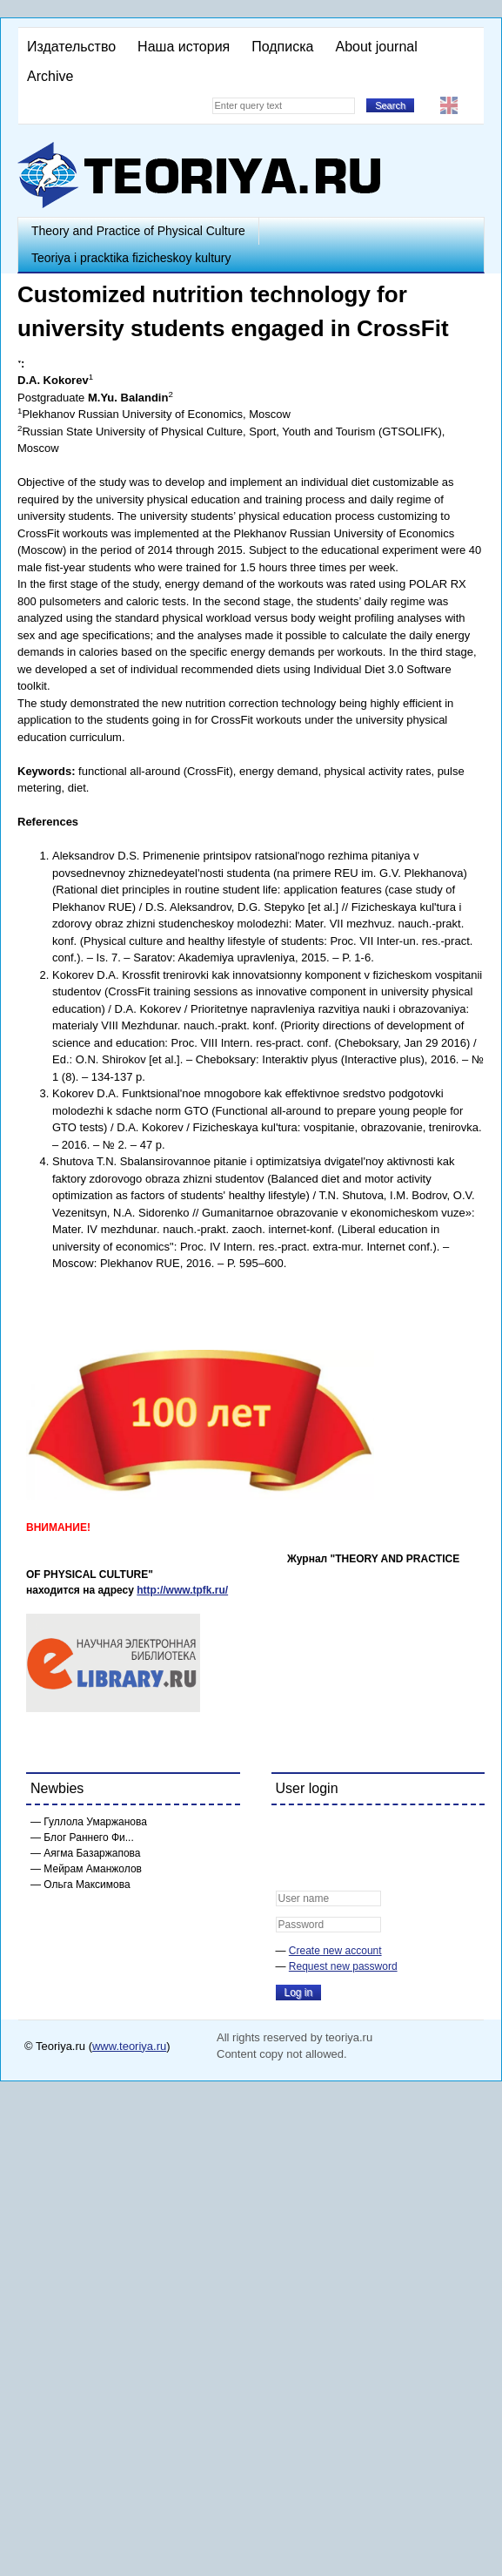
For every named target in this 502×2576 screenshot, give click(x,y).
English (449, 105)
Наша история (183, 46)
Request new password (343, 1966)
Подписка (282, 46)
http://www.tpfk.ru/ (182, 1590)
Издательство (71, 46)
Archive (50, 76)
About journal (376, 46)
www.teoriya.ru (129, 2046)
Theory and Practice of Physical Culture (138, 231)
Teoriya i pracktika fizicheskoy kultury (131, 258)
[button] (290, 1830)
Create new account (335, 1951)
